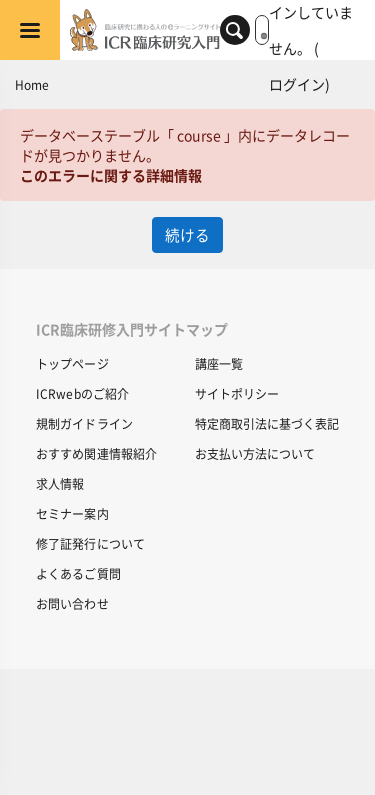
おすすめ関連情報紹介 (96, 453)
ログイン (297, 84)
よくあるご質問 (78, 573)
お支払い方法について (255, 453)
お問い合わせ (72, 603)
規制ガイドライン (84, 423)
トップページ (72, 363)
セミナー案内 (72, 513)
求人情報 (60, 483)
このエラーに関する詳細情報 (111, 175)
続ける (187, 234)
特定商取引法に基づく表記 (267, 423)
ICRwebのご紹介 (82, 393)
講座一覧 (219, 363)
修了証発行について (90, 543)
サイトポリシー (237, 393)
